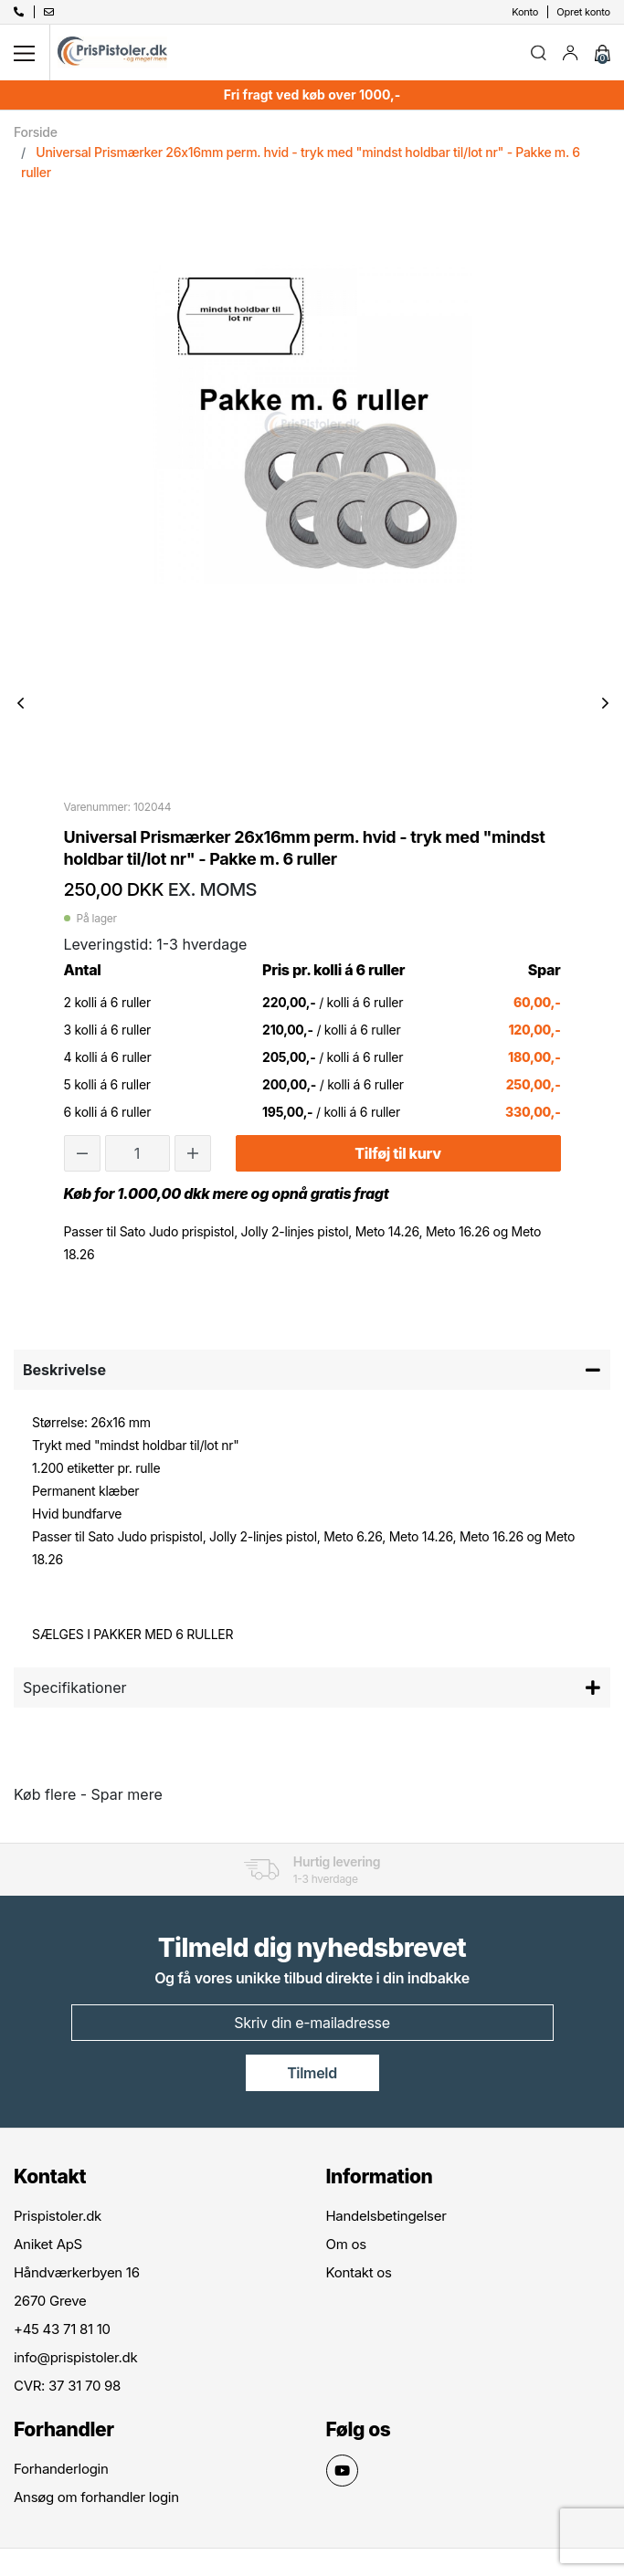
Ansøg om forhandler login (96, 2497)
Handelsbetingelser (386, 2215)
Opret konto (583, 11)
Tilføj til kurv (397, 1153)
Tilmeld (312, 2073)
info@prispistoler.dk (75, 2357)
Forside (36, 132)
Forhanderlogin (61, 2468)
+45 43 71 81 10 (62, 2329)
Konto (525, 11)
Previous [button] (20, 703)
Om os (346, 2244)
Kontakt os (359, 2272)
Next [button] (605, 703)
